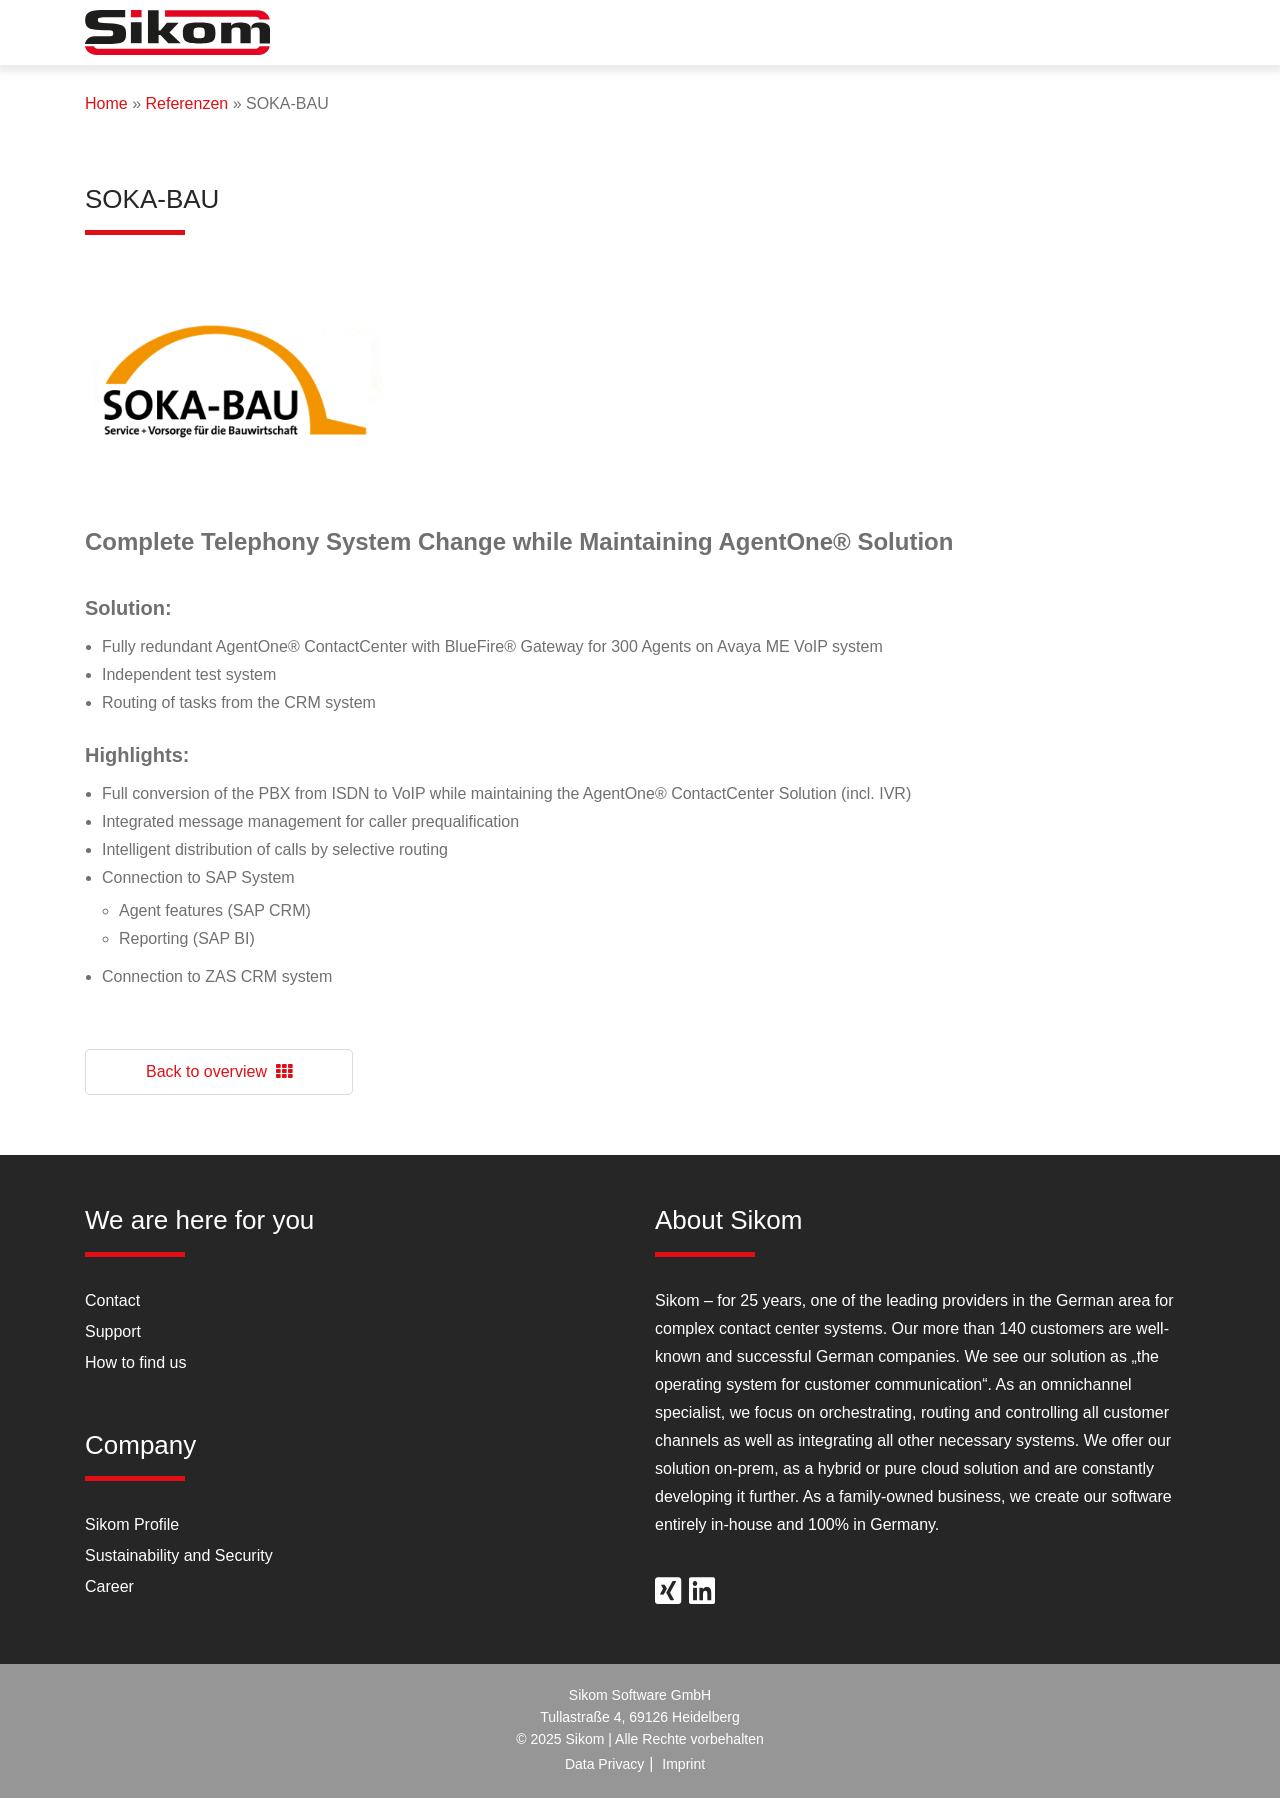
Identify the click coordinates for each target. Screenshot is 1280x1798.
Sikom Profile (132, 1524)
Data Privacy (604, 1764)
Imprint (683, 1764)
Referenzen (186, 103)
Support (113, 1331)
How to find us (135, 1362)
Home (106, 103)
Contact (112, 1300)
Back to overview (219, 1071)
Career (109, 1586)
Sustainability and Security (179, 1555)
